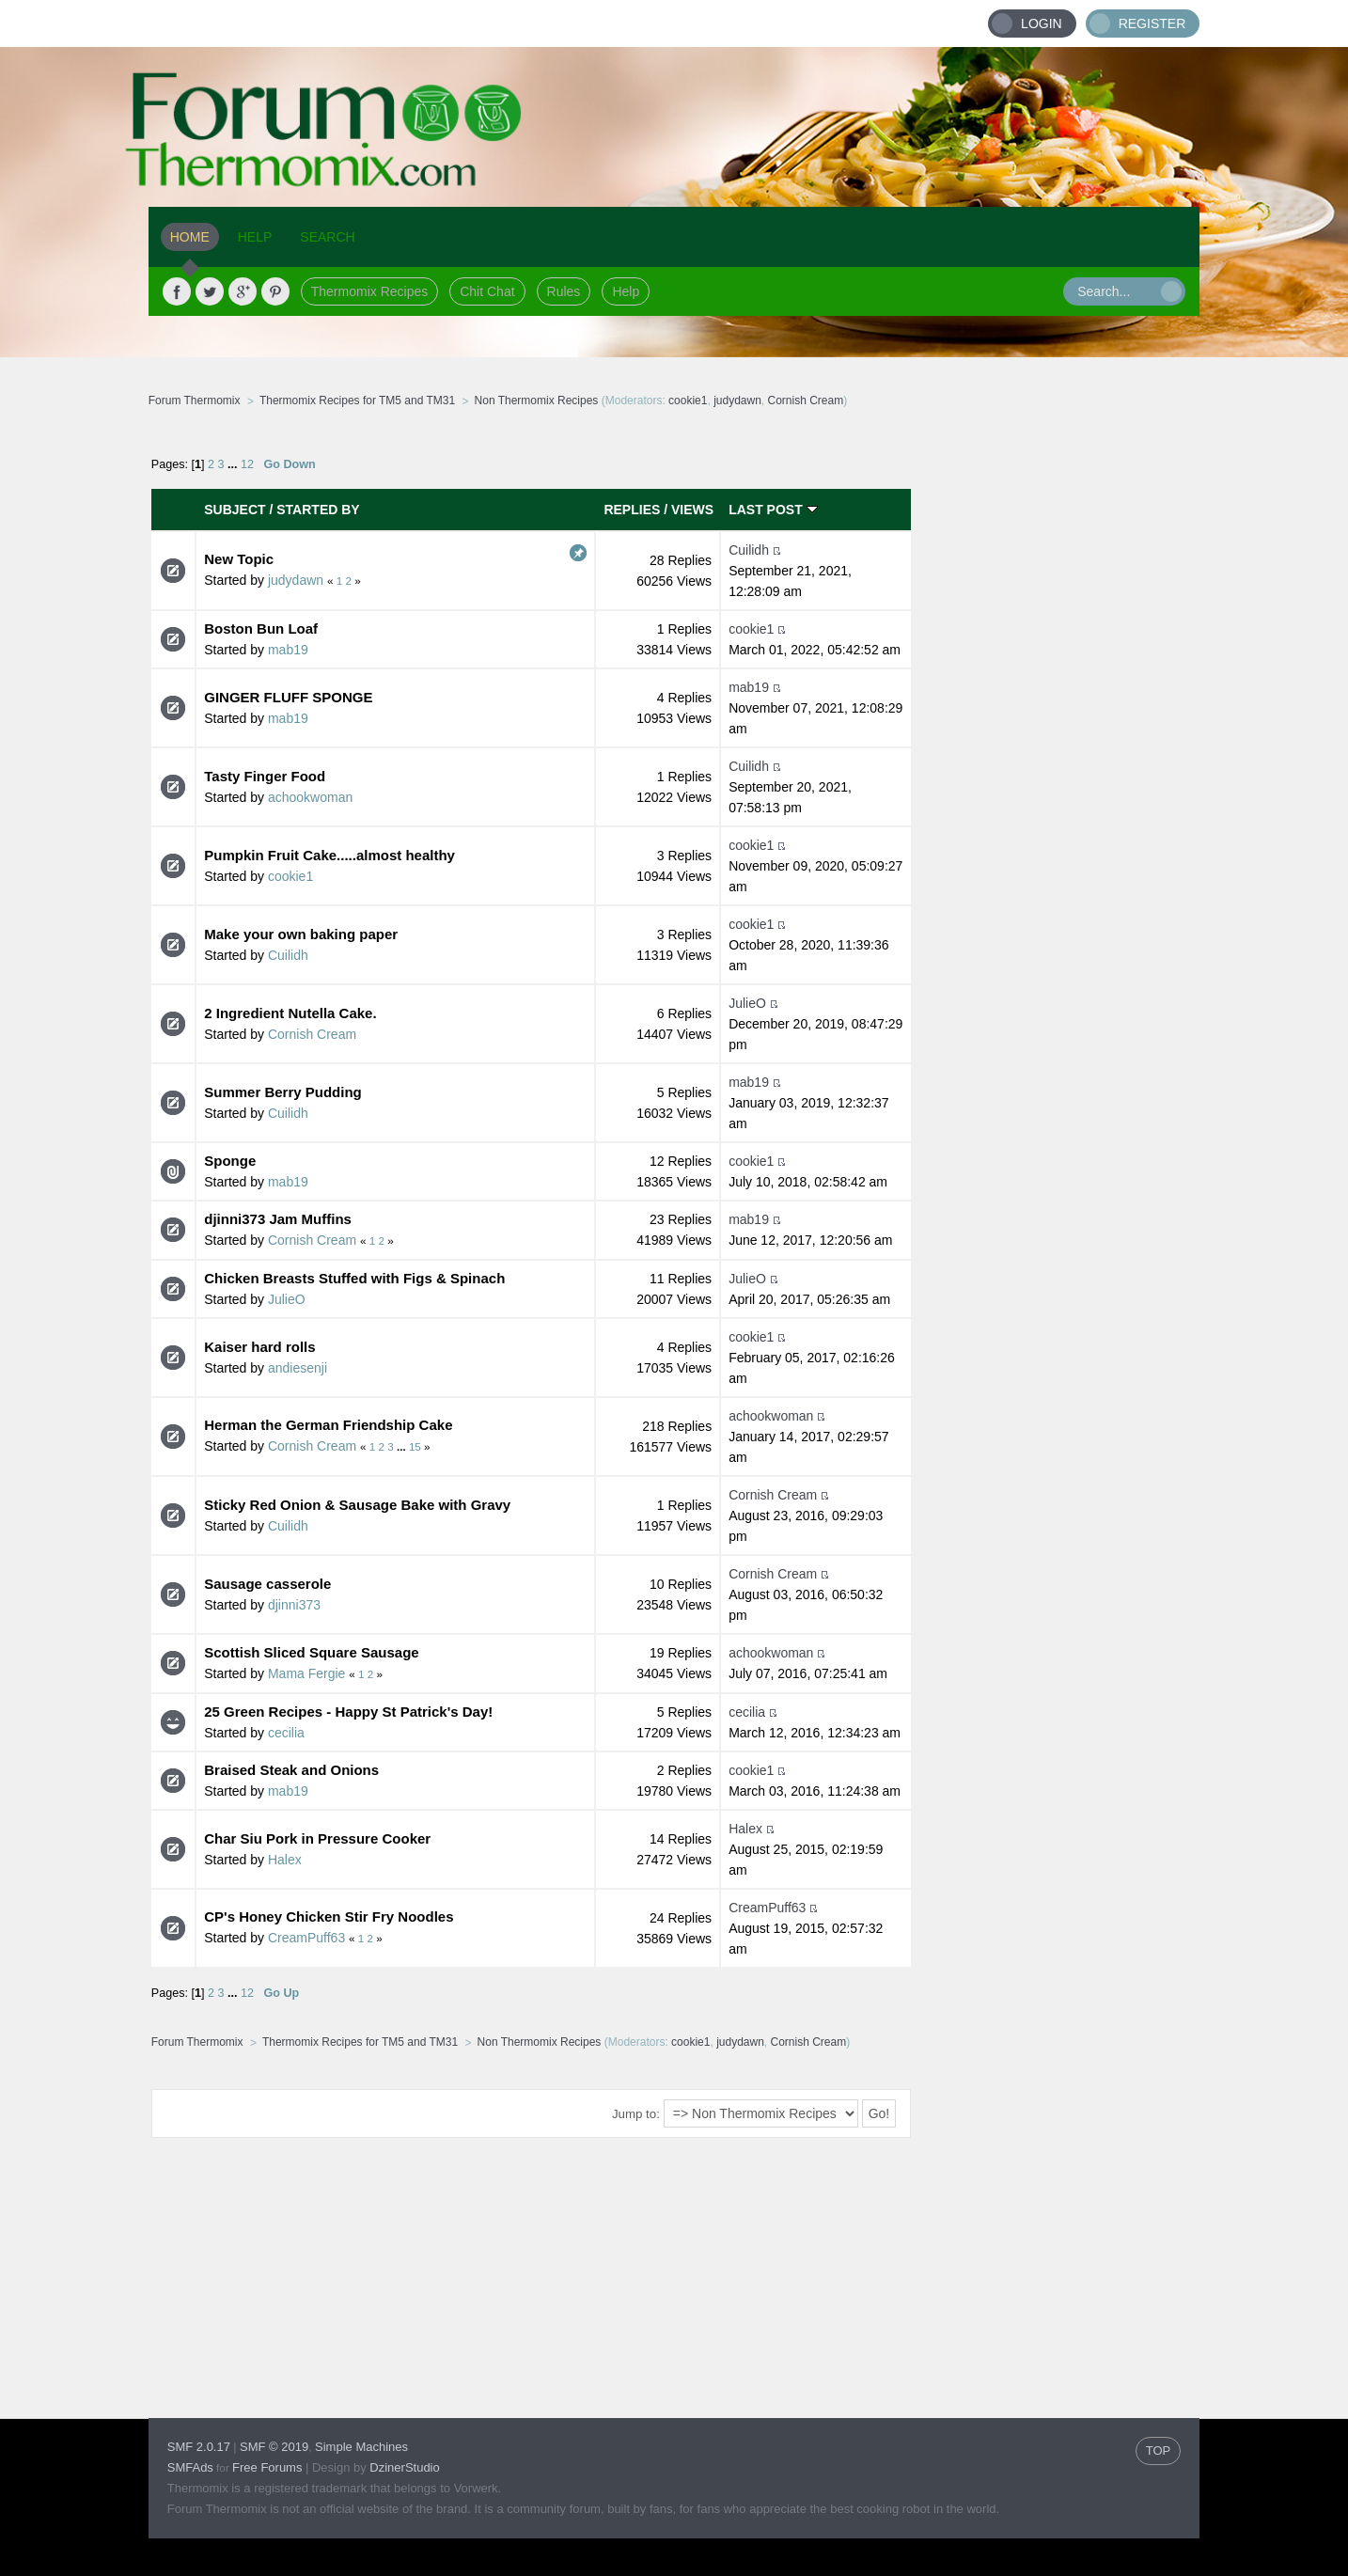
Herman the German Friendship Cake (328, 1425)
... (234, 464)
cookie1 (687, 400)
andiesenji (297, 1367)
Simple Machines (361, 2447)
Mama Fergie (306, 1673)
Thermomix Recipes (369, 291)
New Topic (239, 559)
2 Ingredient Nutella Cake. (290, 1013)
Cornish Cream (806, 400)
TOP (1158, 2450)
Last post (773, 509)
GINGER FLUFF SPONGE (288, 697)
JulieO (747, 1003)
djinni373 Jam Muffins (278, 1219)
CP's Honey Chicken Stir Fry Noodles (328, 1916)
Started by (317, 509)
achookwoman (310, 797)
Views (692, 509)
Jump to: (636, 2114)
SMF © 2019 (274, 2447)
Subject (234, 509)
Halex (285, 1859)
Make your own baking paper (301, 934)
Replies (631, 509)
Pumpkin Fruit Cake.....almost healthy (329, 855)
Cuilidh (749, 550)
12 (247, 464)
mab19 (288, 649)
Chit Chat (487, 291)
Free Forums (267, 2467)
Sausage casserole (267, 1584)
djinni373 (294, 1604)
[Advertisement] (1056, 719)
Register (1152, 23)
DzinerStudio (404, 2467)
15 (415, 1446)
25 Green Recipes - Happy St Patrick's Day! (348, 1712)
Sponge (230, 1161)
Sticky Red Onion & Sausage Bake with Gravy (357, 1505)
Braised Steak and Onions (291, 1770)
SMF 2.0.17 (198, 2447)
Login (1041, 23)
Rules (564, 291)
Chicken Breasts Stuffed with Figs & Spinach (354, 1278)
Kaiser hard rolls (259, 1347)
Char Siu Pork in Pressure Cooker (317, 1838)
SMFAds (190, 2467)
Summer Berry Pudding (283, 1092)
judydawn (737, 400)
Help (625, 291)
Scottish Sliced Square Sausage (311, 1652)
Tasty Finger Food (264, 776)
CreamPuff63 (306, 1937)
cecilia (286, 1732)
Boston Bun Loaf (261, 628)
